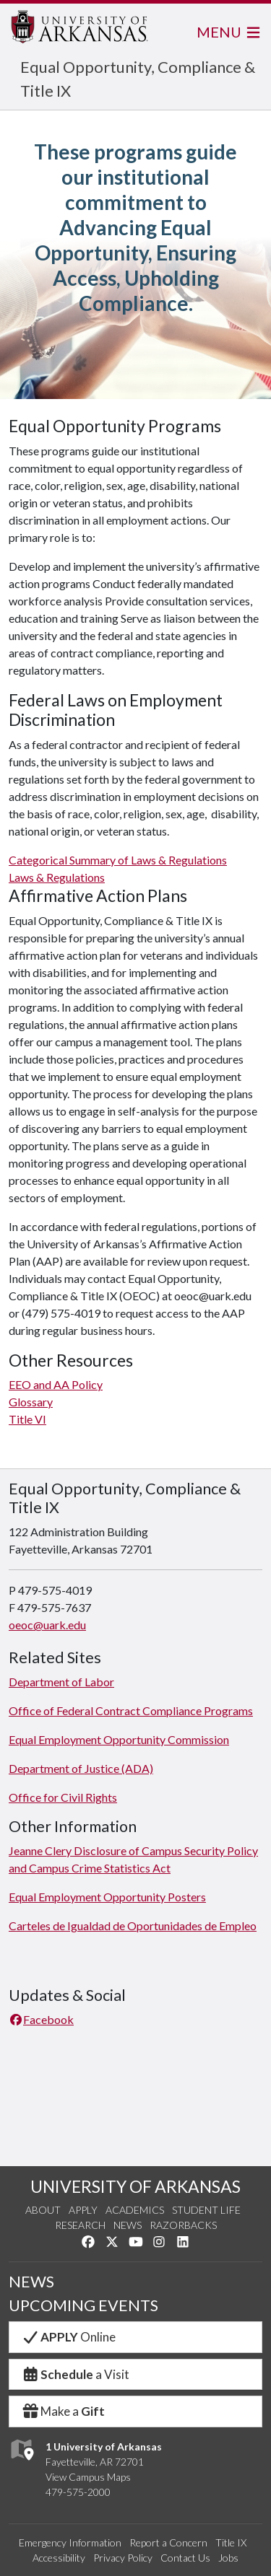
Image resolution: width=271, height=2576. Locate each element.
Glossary (31, 1402)
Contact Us (185, 2557)
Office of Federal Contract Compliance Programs (131, 1710)
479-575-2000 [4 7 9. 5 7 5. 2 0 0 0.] (78, 2492)
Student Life (206, 2210)
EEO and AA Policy (56, 1384)
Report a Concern (168, 2542)
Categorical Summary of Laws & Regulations (118, 860)
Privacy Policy (122, 2557)
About (43, 2210)
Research (80, 2225)
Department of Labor (61, 1681)
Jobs (228, 2557)
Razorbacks (183, 2225)
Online (68, 2336)
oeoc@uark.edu (47, 1624)
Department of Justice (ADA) (81, 1768)
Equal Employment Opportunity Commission (119, 1739)
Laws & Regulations (57, 877)
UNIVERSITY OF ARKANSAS (135, 2186)
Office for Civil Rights (63, 1797)
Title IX (230, 2542)
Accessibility (59, 2557)
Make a (63, 2411)
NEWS (31, 2281)
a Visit (75, 2374)
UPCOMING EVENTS (83, 2305)
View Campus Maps (88, 2477)
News (127, 2225)
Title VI (27, 1419)
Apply (83, 2210)
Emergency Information (70, 2542)
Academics (135, 2210)
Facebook (41, 2019)
